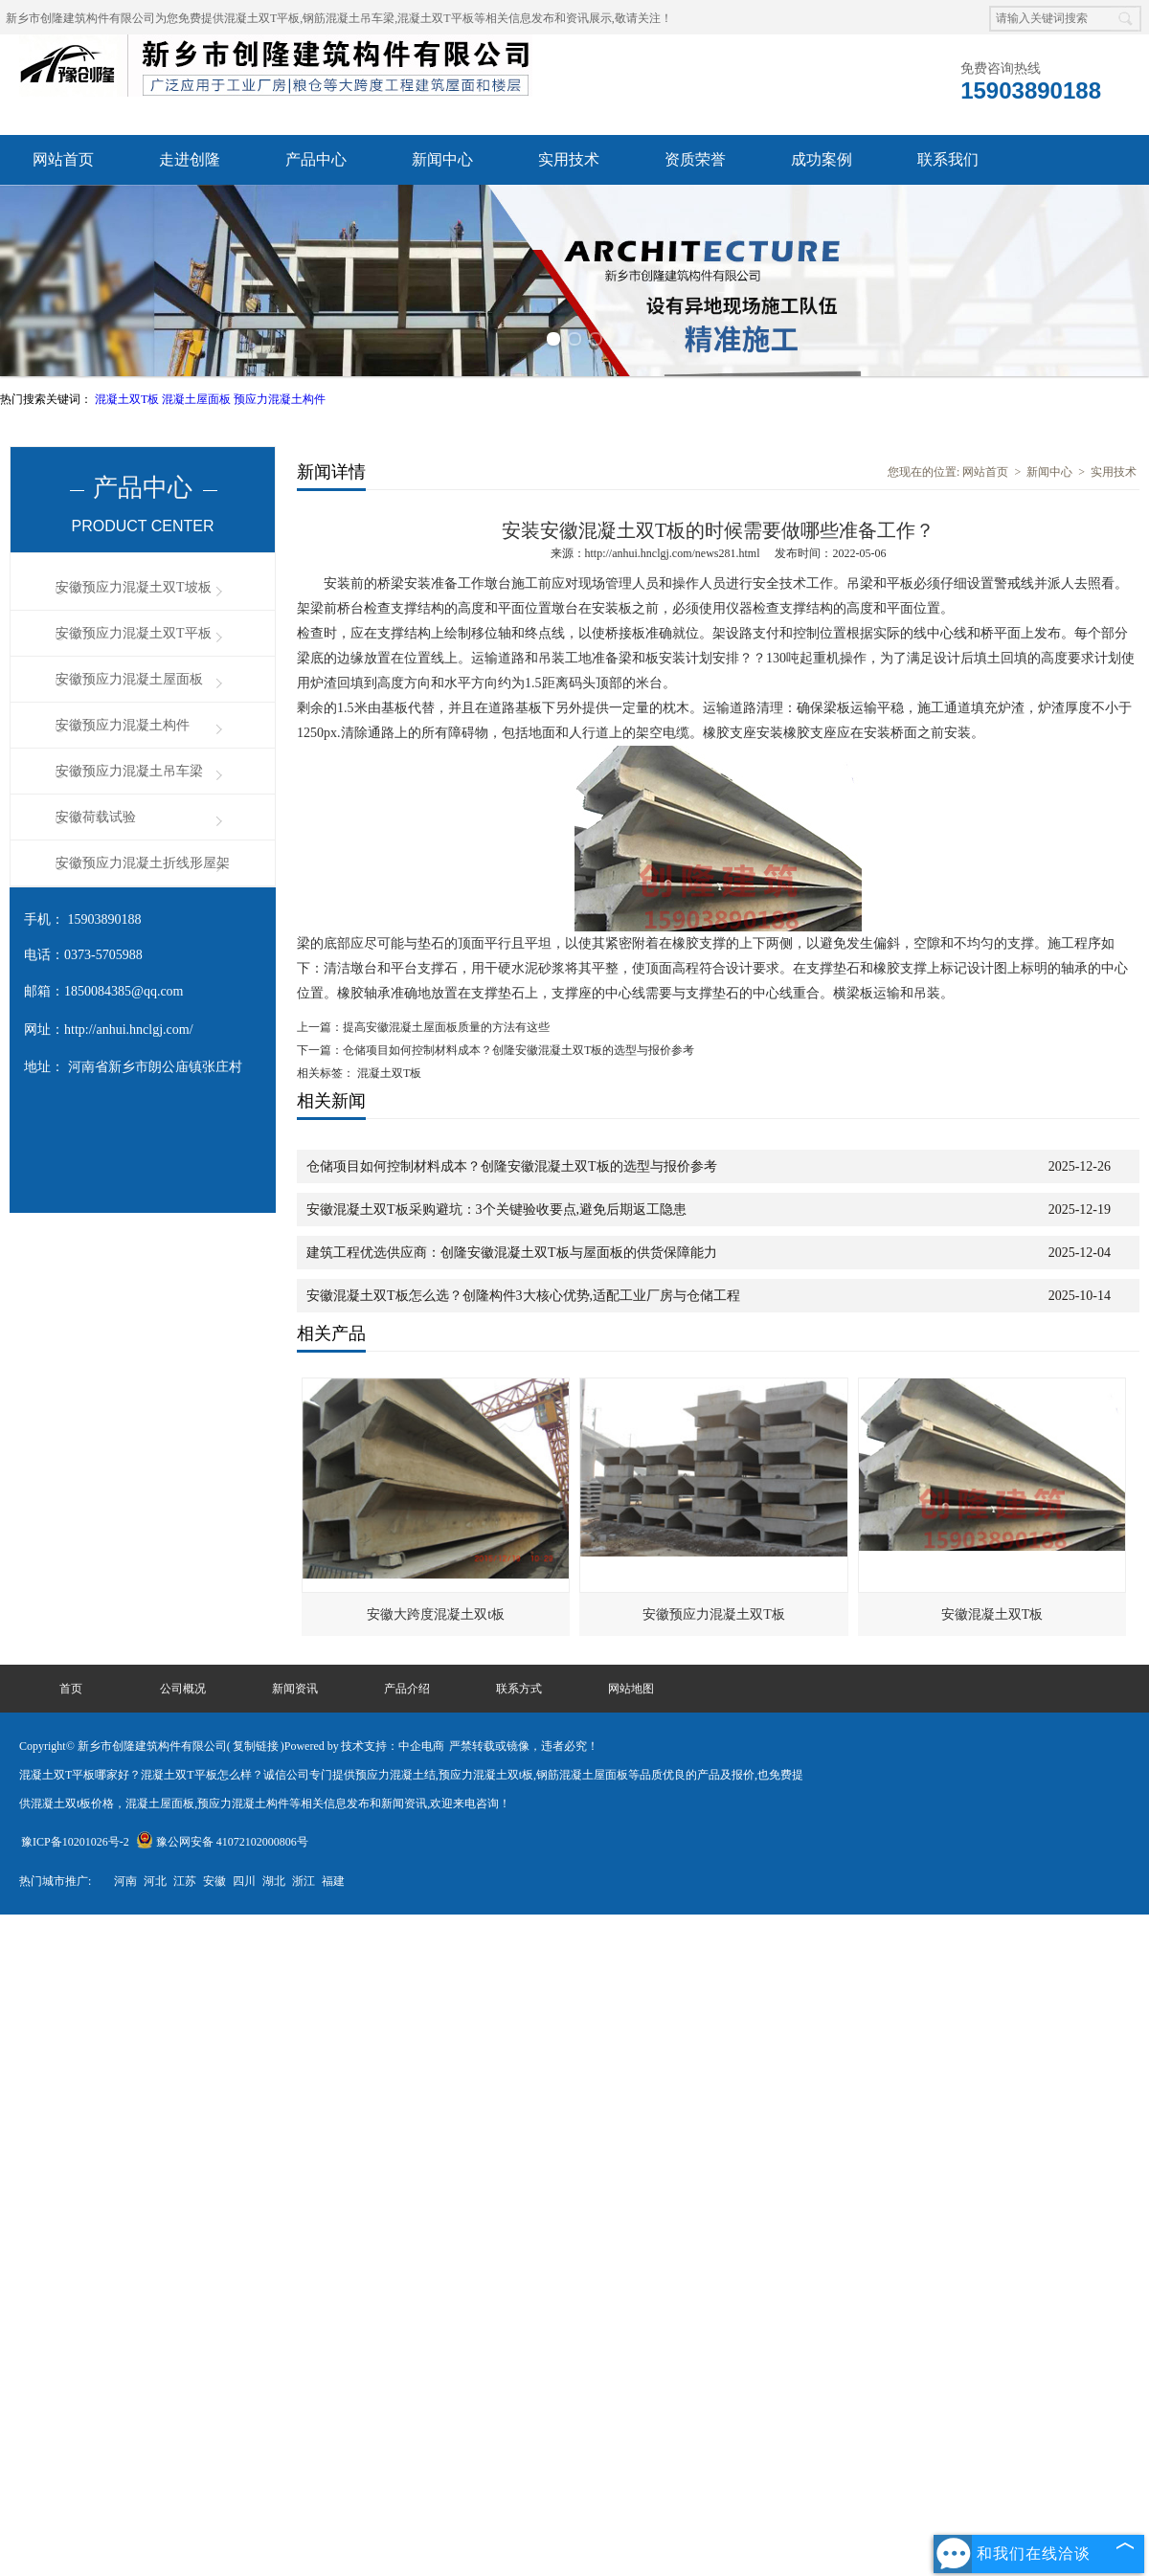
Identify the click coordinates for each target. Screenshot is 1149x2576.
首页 (70, 1688)
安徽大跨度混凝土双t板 (436, 1614)
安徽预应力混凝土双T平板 (134, 633)
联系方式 (519, 1688)
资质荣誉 (695, 159)
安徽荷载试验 (96, 817)
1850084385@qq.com (124, 991)
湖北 (273, 1881)
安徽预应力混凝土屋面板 (129, 679)
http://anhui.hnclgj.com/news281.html (672, 553)
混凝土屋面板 (198, 399)
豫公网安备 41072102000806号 (222, 1841)
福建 (333, 1881)
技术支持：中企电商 (392, 1746)
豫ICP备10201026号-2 (75, 1841)
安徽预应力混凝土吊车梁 (129, 771)
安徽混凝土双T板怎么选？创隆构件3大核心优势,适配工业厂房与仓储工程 (523, 1295)
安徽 (214, 1881)
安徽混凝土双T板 (992, 1614)
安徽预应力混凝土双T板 (713, 1614)
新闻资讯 (295, 1688)
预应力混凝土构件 (280, 399)
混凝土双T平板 (262, 18)
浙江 (303, 1881)
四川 (244, 1881)
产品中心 (316, 159)
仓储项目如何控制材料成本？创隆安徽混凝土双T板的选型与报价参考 (518, 1050)
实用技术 (568, 159)
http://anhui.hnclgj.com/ (128, 1029)
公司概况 (183, 1688)
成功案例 (821, 159)
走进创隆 (189, 159)
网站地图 (631, 1688)
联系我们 (948, 159)
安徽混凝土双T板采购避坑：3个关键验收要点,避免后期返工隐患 (496, 1209)
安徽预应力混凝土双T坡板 (134, 587)
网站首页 (63, 159)
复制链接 (256, 1746)
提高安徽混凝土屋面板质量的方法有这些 (446, 1027)
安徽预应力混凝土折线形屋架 (143, 863)
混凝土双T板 (128, 399)
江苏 (184, 1881)
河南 (125, 1881)
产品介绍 (407, 1688)
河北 (155, 1881)
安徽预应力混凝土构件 (123, 725)
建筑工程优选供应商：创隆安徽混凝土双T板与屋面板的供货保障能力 (511, 1252)
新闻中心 (442, 159)
